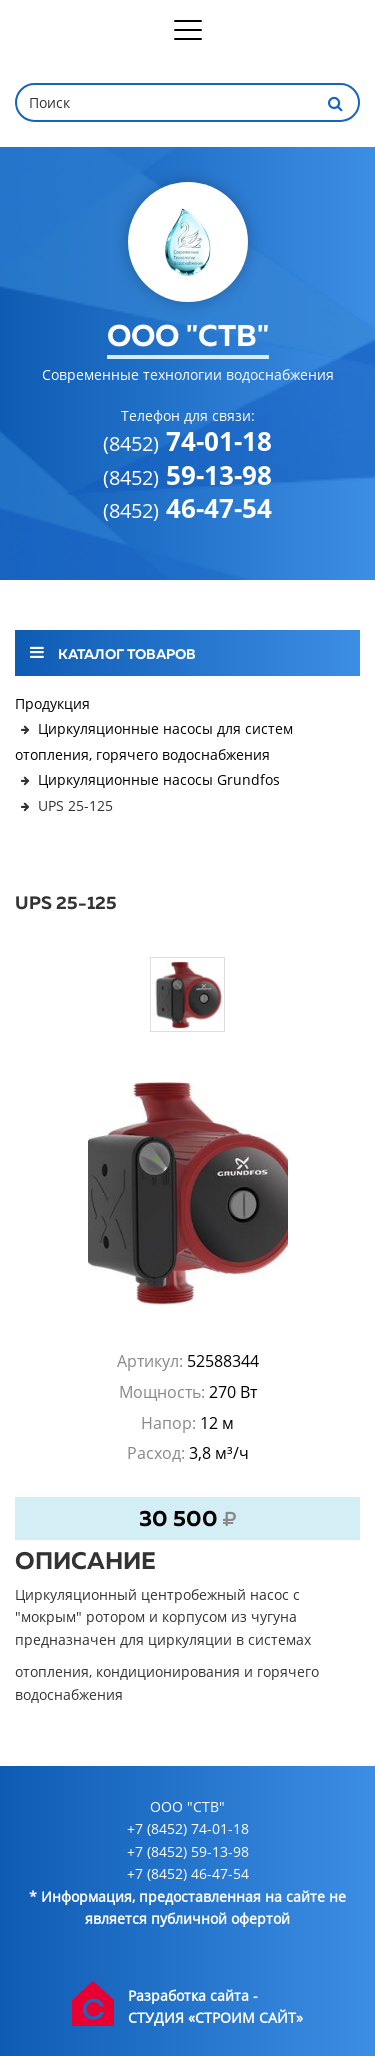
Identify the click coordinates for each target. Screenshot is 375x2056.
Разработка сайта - (193, 1995)
